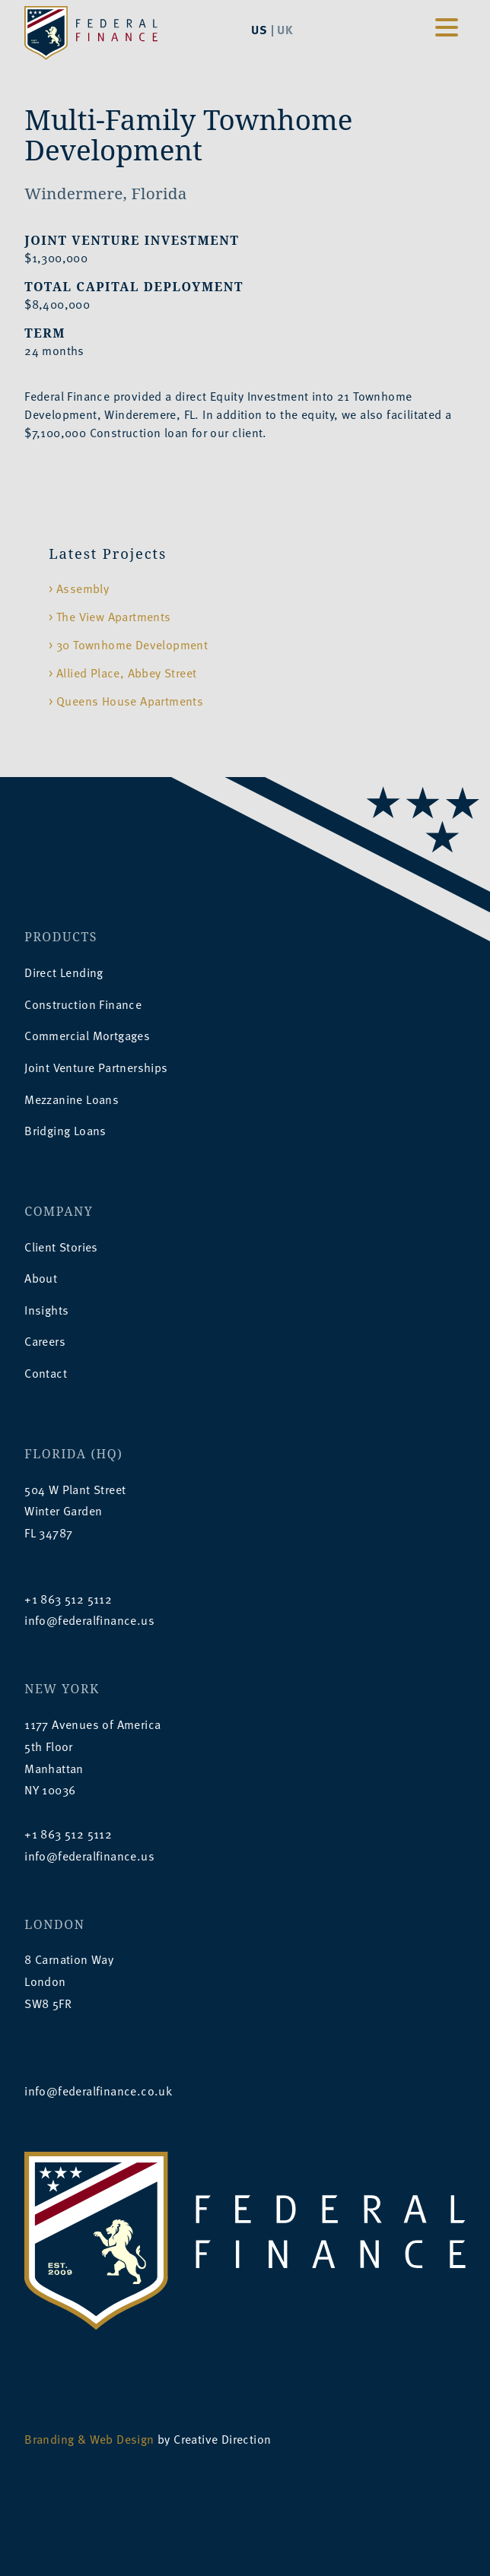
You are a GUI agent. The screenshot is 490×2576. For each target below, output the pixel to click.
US (259, 29)
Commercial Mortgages (87, 1035)
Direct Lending (63, 972)
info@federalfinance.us (89, 1620)
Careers (44, 1341)
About (40, 1278)
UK (285, 29)
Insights (46, 1310)
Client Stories (61, 1247)
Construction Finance (83, 1004)
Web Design (122, 2439)
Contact (45, 1373)
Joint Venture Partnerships (95, 1067)
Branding (49, 2439)
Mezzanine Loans (71, 1099)
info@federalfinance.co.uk (98, 2091)
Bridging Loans (65, 1130)
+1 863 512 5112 (68, 1599)
